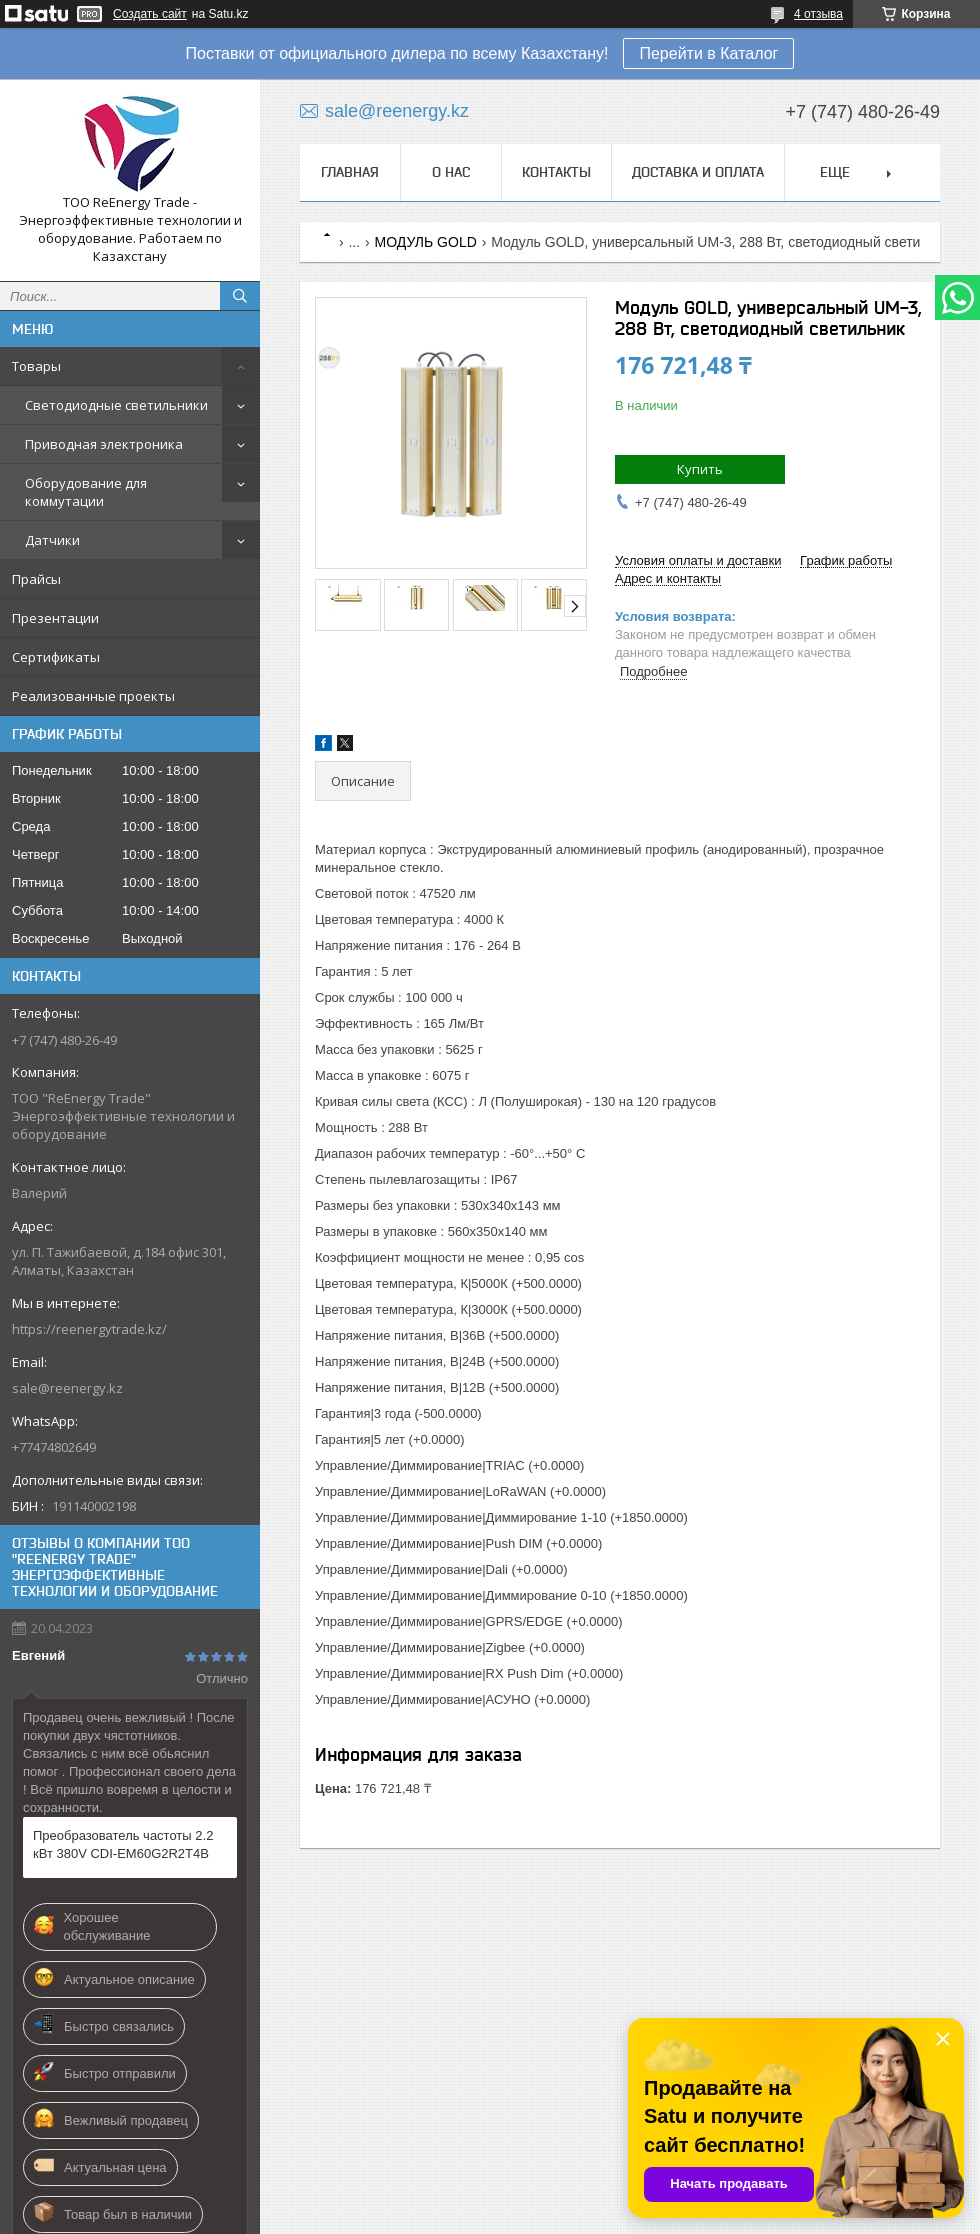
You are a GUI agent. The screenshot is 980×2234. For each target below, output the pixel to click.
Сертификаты (56, 657)
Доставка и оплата (698, 172)
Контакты (556, 172)
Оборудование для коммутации (86, 492)
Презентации (55, 618)
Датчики (52, 540)
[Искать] (240, 296)
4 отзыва (818, 14)
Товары (36, 366)
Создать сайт (150, 14)
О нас (451, 172)
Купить (700, 469)
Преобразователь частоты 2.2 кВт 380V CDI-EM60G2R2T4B (123, 1844)
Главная (350, 172)
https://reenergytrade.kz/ (89, 1329)
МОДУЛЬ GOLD (426, 242)
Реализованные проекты (93, 696)
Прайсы (36, 579)
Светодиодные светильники (116, 405)
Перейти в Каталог (708, 53)
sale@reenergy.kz (67, 1388)
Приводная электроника (104, 444)
